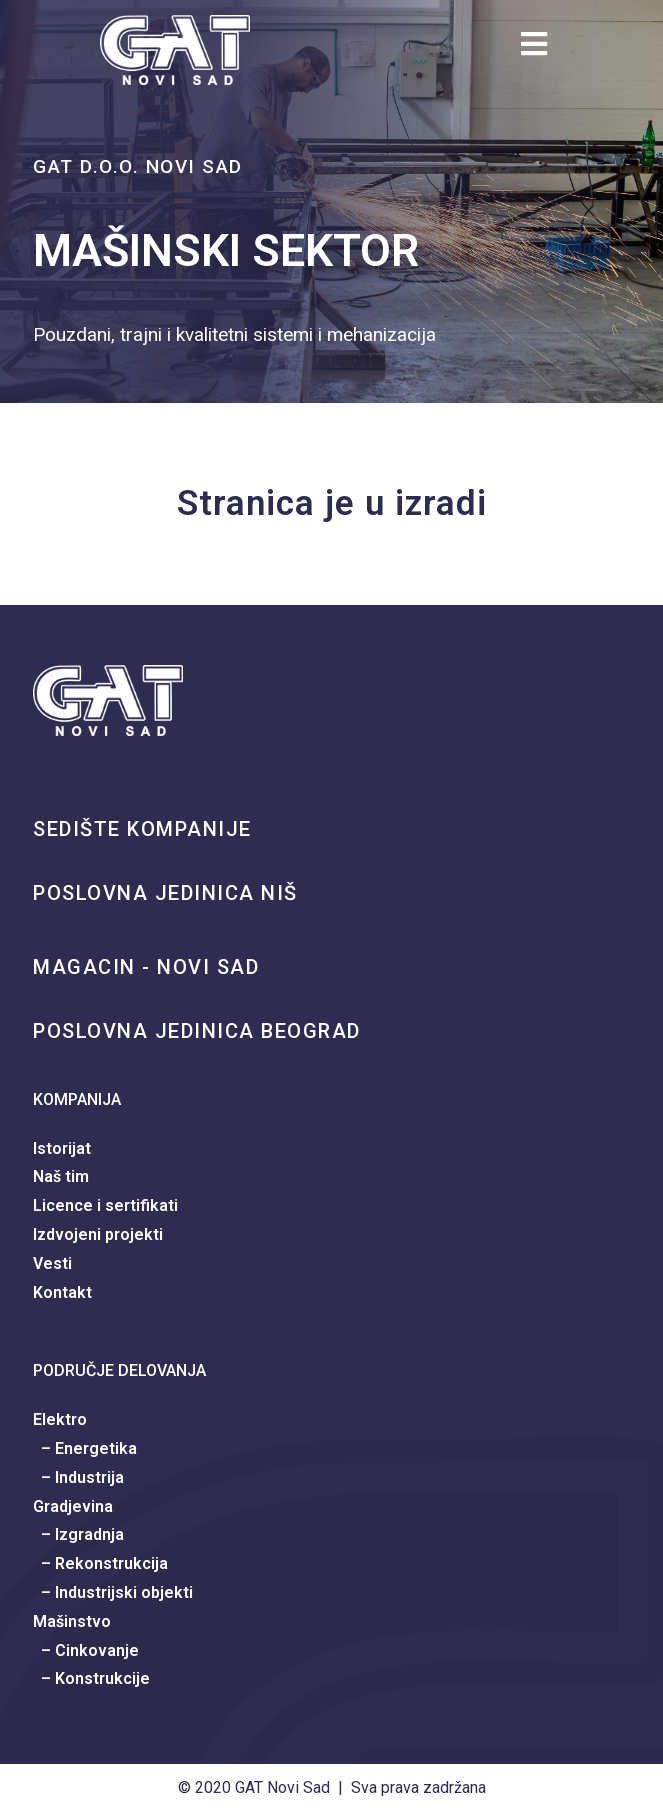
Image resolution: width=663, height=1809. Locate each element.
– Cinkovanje (86, 1650)
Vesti (52, 1263)
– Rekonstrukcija (100, 1563)
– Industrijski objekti (113, 1592)
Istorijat (62, 1148)
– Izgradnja (78, 1534)
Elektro (60, 1419)
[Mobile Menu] (542, 49)
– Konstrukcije (91, 1678)
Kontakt (62, 1292)
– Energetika (85, 1448)
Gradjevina (73, 1506)
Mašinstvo (72, 1621)
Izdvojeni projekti (98, 1234)
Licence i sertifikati (105, 1205)
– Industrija (78, 1477)
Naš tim (61, 1176)
